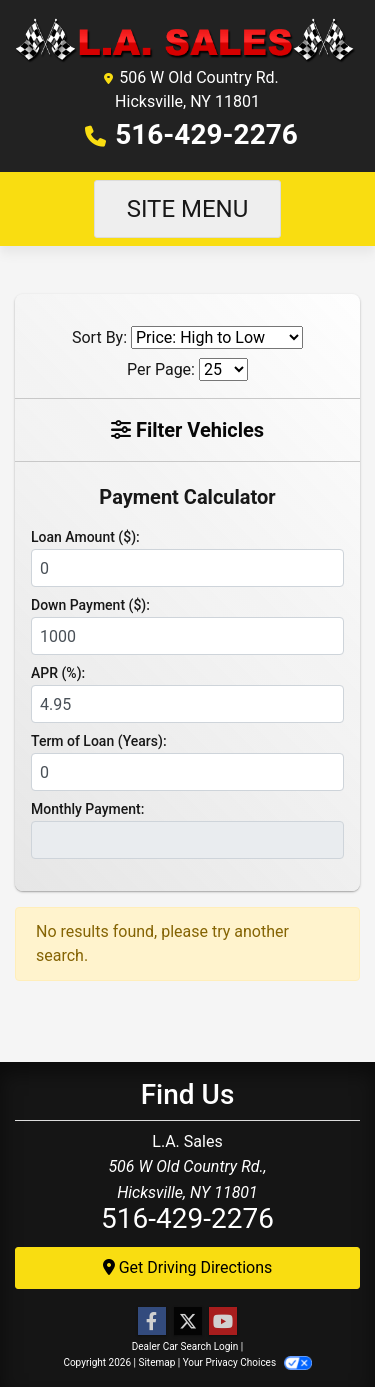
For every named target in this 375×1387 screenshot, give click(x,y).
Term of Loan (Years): (99, 741)
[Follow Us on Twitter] (188, 1322)
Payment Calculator (187, 497)
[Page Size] (223, 369)
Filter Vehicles (187, 430)
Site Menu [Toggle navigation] (188, 209)
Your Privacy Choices (247, 1362)
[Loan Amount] (187, 568)
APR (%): (58, 673)
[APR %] (187, 704)
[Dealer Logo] (187, 39)
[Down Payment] (187, 636)
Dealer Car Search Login (185, 1346)
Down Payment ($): (90, 605)
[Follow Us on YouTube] (223, 1322)
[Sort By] (217, 337)
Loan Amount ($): (85, 537)
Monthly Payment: (87, 809)
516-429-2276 (206, 134)
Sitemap (156, 1362)
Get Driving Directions (188, 1267)
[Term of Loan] (187, 772)
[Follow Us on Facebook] (152, 1322)
